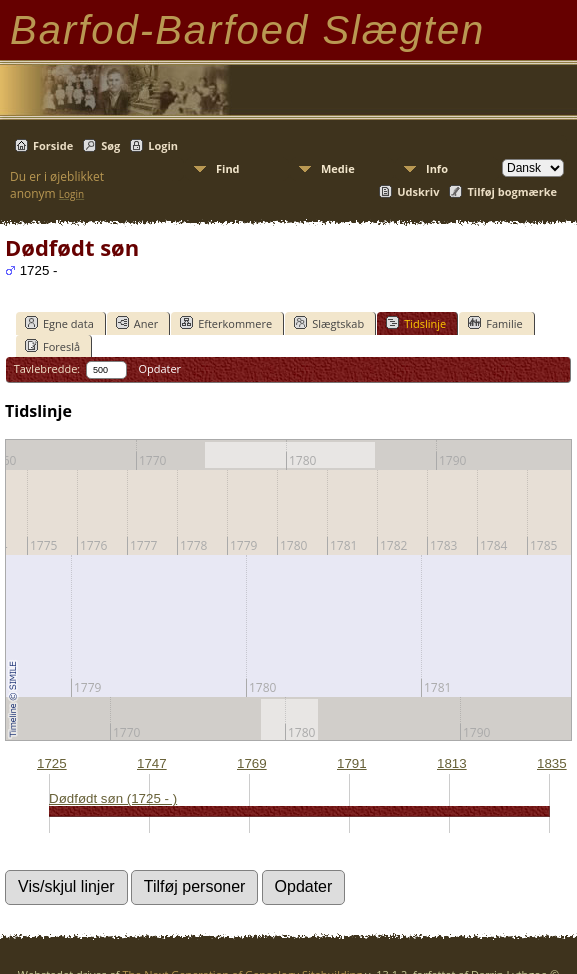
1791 (352, 763)
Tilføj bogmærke (512, 191)
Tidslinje (416, 323)
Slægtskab (329, 323)
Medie (338, 168)
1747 (152, 763)
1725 (52, 763)
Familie (495, 323)
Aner (137, 323)
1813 (452, 763)
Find (228, 168)
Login (163, 145)
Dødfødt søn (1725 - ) (113, 798)
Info (437, 168)
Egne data (59, 323)
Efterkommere (226, 323)
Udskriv (418, 191)
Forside (53, 145)
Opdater (159, 368)
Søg (110, 145)
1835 (552, 763)
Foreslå (52, 346)
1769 (252, 763)
